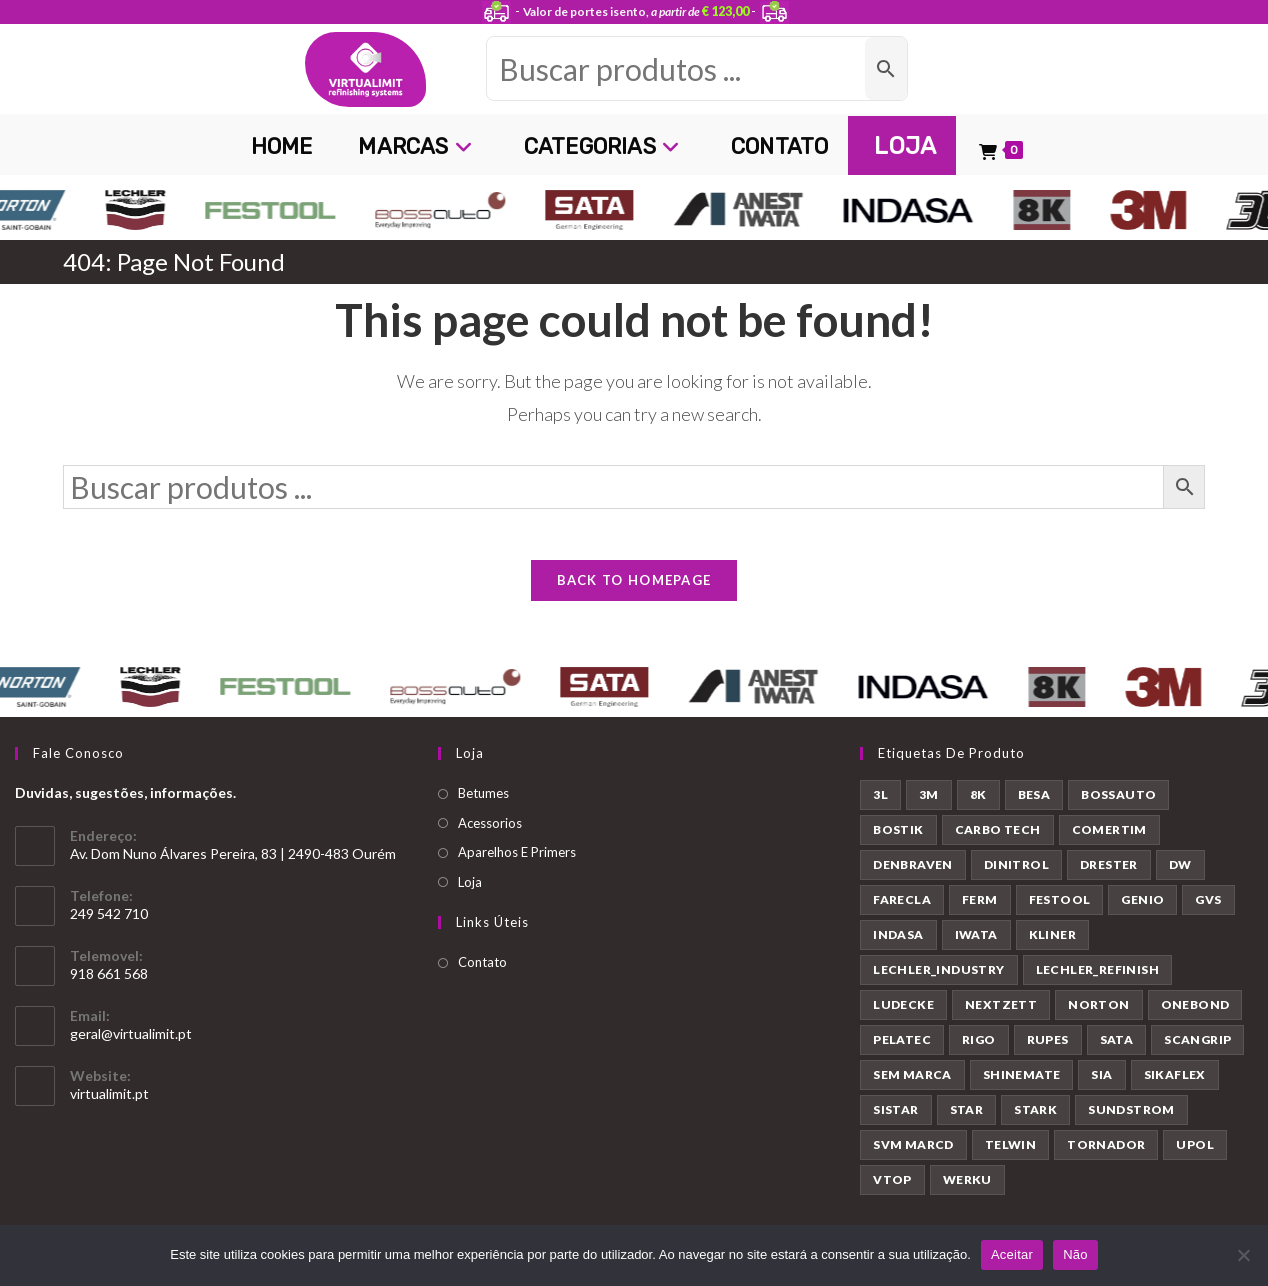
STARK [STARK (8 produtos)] (1035, 1119)
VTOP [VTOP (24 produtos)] (892, 1189)
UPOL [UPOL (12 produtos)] (1195, 1154)
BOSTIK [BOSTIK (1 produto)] (898, 839)
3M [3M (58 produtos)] (929, 804)
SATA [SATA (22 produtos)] (1117, 1049)
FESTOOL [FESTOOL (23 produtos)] (1060, 909)
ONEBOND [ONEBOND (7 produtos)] (1195, 1014)
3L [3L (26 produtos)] (880, 804)
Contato (482, 972)
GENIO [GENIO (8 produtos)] (1142, 909)
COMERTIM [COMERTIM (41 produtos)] (1109, 839)
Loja (470, 891)
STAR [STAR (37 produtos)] (967, 1119)
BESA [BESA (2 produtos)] (1034, 804)
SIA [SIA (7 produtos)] (1101, 1084)
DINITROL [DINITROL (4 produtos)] (1016, 874)
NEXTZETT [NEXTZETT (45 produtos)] (1001, 1014)
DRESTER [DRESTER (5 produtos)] (1109, 874)
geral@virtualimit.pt (131, 1043)
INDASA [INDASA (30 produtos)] (898, 944)
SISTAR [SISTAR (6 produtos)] (895, 1119)
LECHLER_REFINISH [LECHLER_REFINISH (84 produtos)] (1097, 979)
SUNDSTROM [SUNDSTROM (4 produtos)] (1131, 1119)
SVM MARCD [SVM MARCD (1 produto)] (913, 1154)
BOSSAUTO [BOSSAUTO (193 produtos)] (1118, 804)
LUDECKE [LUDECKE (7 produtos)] (903, 1014)
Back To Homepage (634, 590)
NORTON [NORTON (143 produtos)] (1098, 1014)
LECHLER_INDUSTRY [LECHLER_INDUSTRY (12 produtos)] (938, 979)
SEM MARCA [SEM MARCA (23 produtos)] (912, 1084)
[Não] (1243, 1255)
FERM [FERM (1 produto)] (980, 909)
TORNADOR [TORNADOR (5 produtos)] (1106, 1154)
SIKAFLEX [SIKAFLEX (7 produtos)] (1175, 1084)
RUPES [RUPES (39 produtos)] (1048, 1049)
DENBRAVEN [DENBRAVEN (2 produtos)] (913, 874)
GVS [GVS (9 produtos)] (1208, 909)
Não (1075, 1254)
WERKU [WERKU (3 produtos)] (967, 1189)
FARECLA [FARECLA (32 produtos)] (902, 909)
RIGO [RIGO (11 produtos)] (979, 1049)
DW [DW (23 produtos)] (1180, 874)
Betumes (483, 803)
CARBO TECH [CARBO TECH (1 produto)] (998, 839)
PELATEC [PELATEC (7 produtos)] (902, 1049)
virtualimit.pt (109, 1103)
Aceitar (1012, 1254)
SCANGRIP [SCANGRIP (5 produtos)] (1197, 1049)
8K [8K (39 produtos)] (978, 804)
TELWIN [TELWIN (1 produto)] (1010, 1154)
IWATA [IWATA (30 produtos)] (976, 944)
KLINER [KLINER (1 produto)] (1052, 944)
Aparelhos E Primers (517, 862)
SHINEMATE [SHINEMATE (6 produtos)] (1022, 1084)
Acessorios (490, 832)
